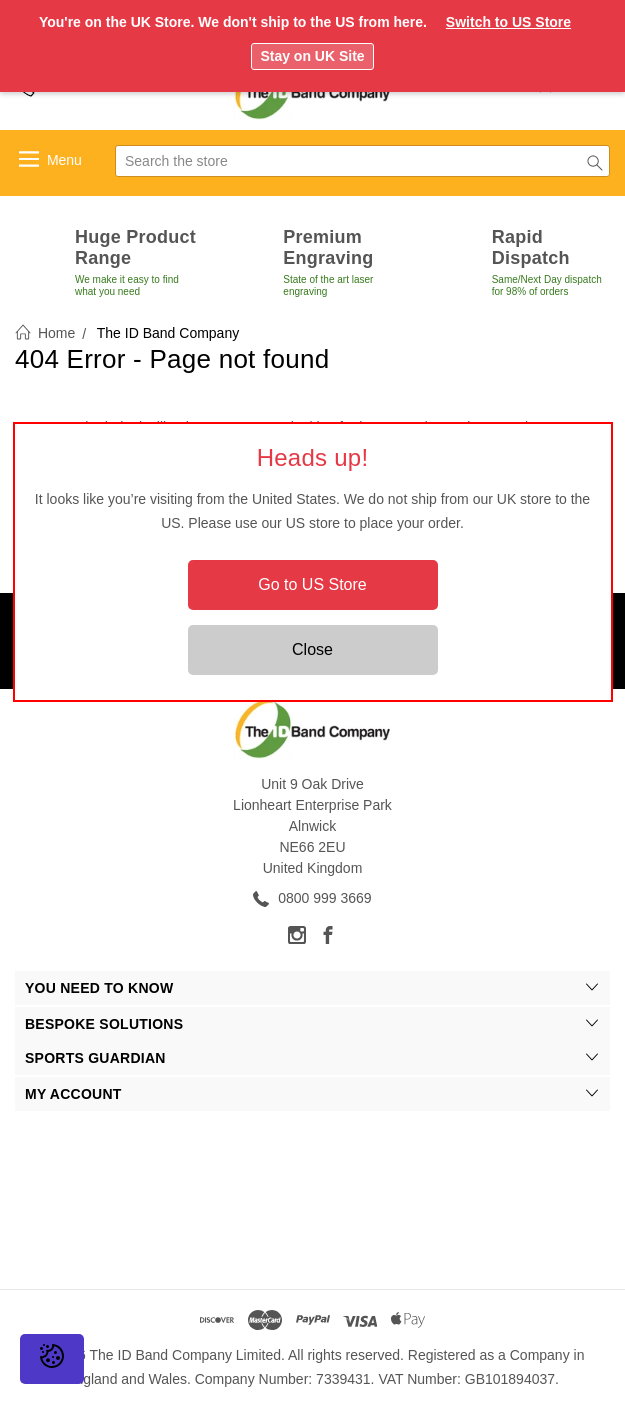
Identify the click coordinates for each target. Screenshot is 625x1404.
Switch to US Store (508, 22)
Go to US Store (312, 584)
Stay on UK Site (312, 56)
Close (312, 649)
